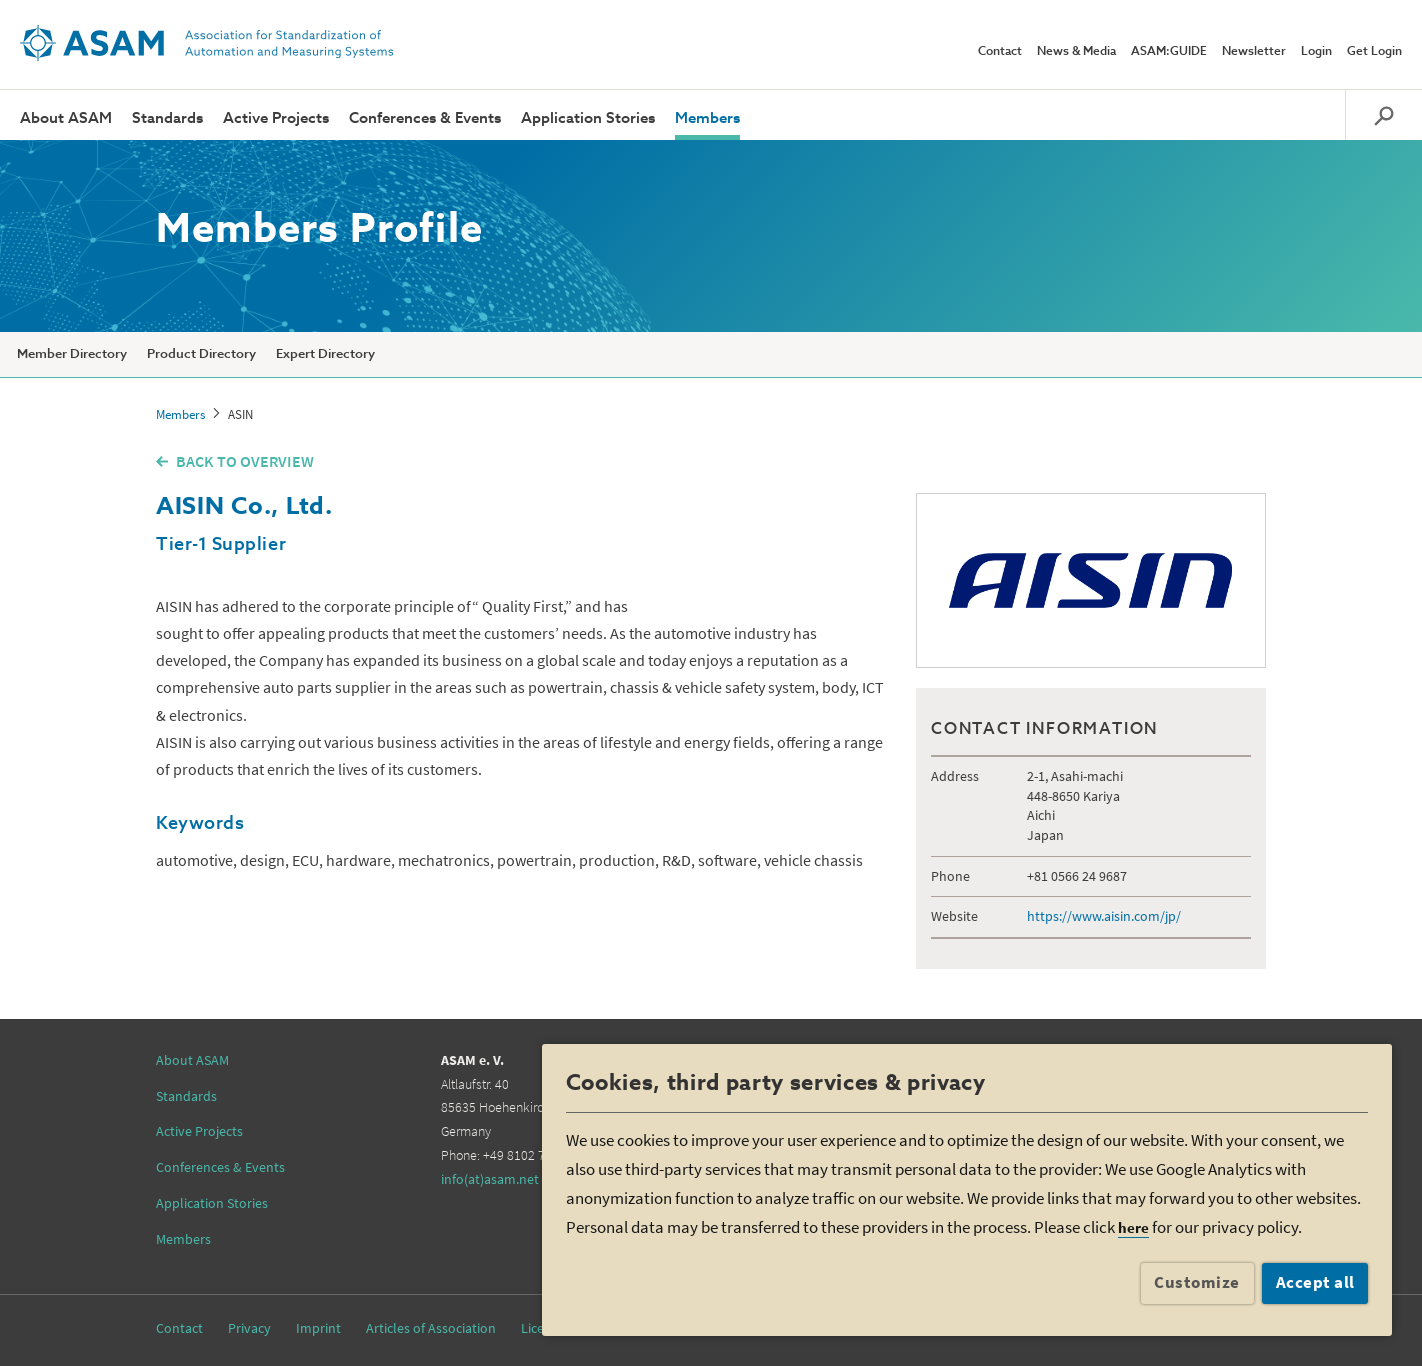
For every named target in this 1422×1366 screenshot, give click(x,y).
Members (707, 118)
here (1133, 1227)
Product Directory (201, 354)
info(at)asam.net (490, 1179)
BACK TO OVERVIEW (245, 461)
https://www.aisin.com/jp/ (1104, 916)
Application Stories (588, 118)
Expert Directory (325, 354)
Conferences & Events (425, 118)
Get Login (1374, 52)
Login (1316, 52)
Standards (167, 118)
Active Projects (276, 118)
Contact (1000, 52)
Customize (1197, 1282)
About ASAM (66, 118)
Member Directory (72, 354)
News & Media (1076, 52)
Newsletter (1254, 52)
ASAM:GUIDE (1169, 52)
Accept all (1315, 1282)
